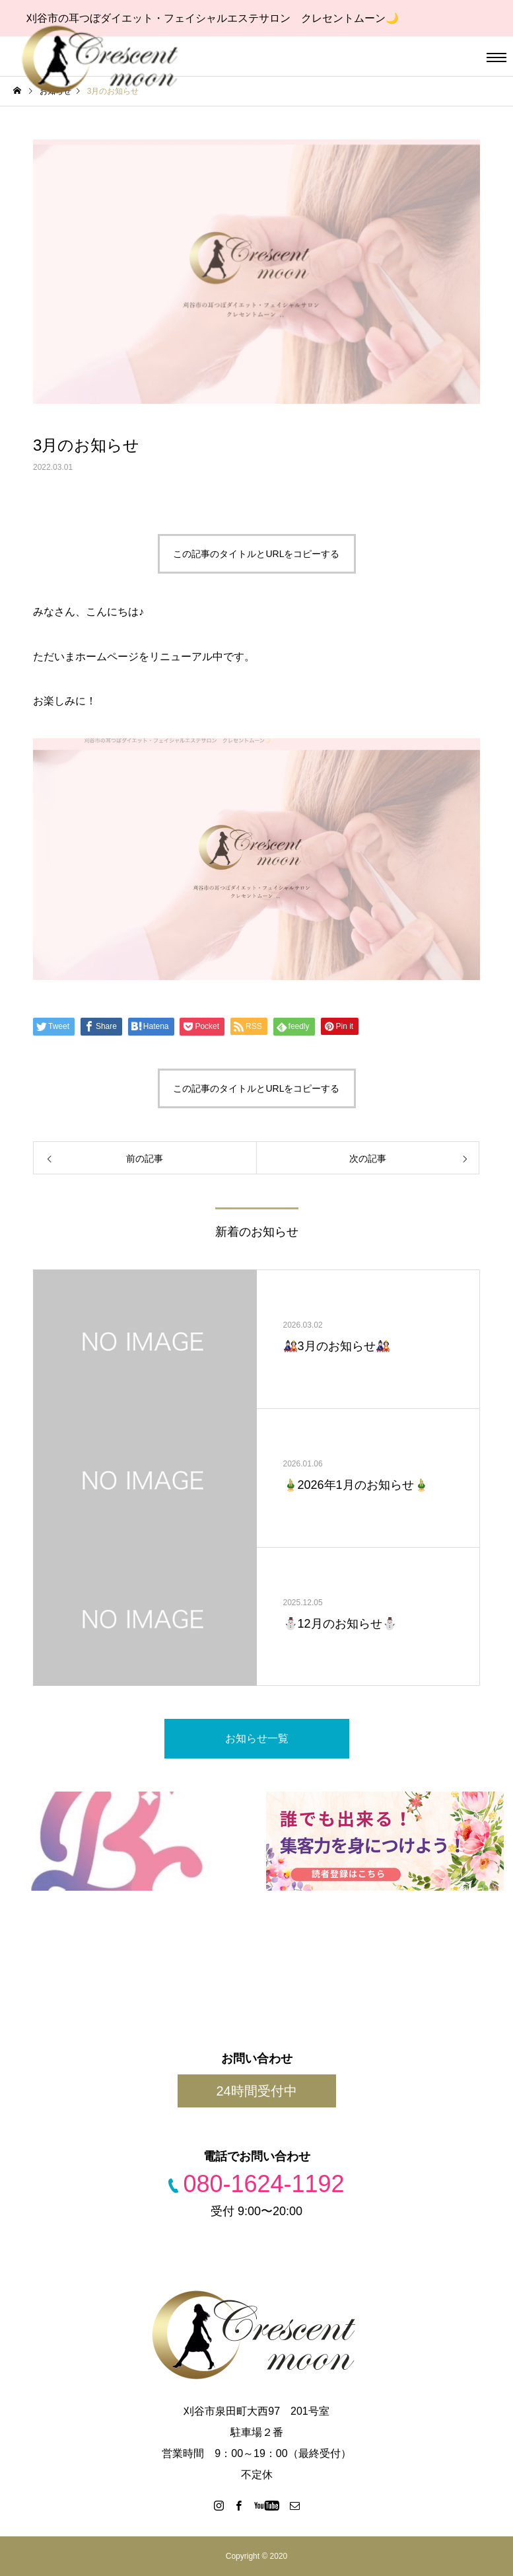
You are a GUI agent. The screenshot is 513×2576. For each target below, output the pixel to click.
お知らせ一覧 (257, 1738)
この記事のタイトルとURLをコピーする (256, 554)
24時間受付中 (256, 2091)
